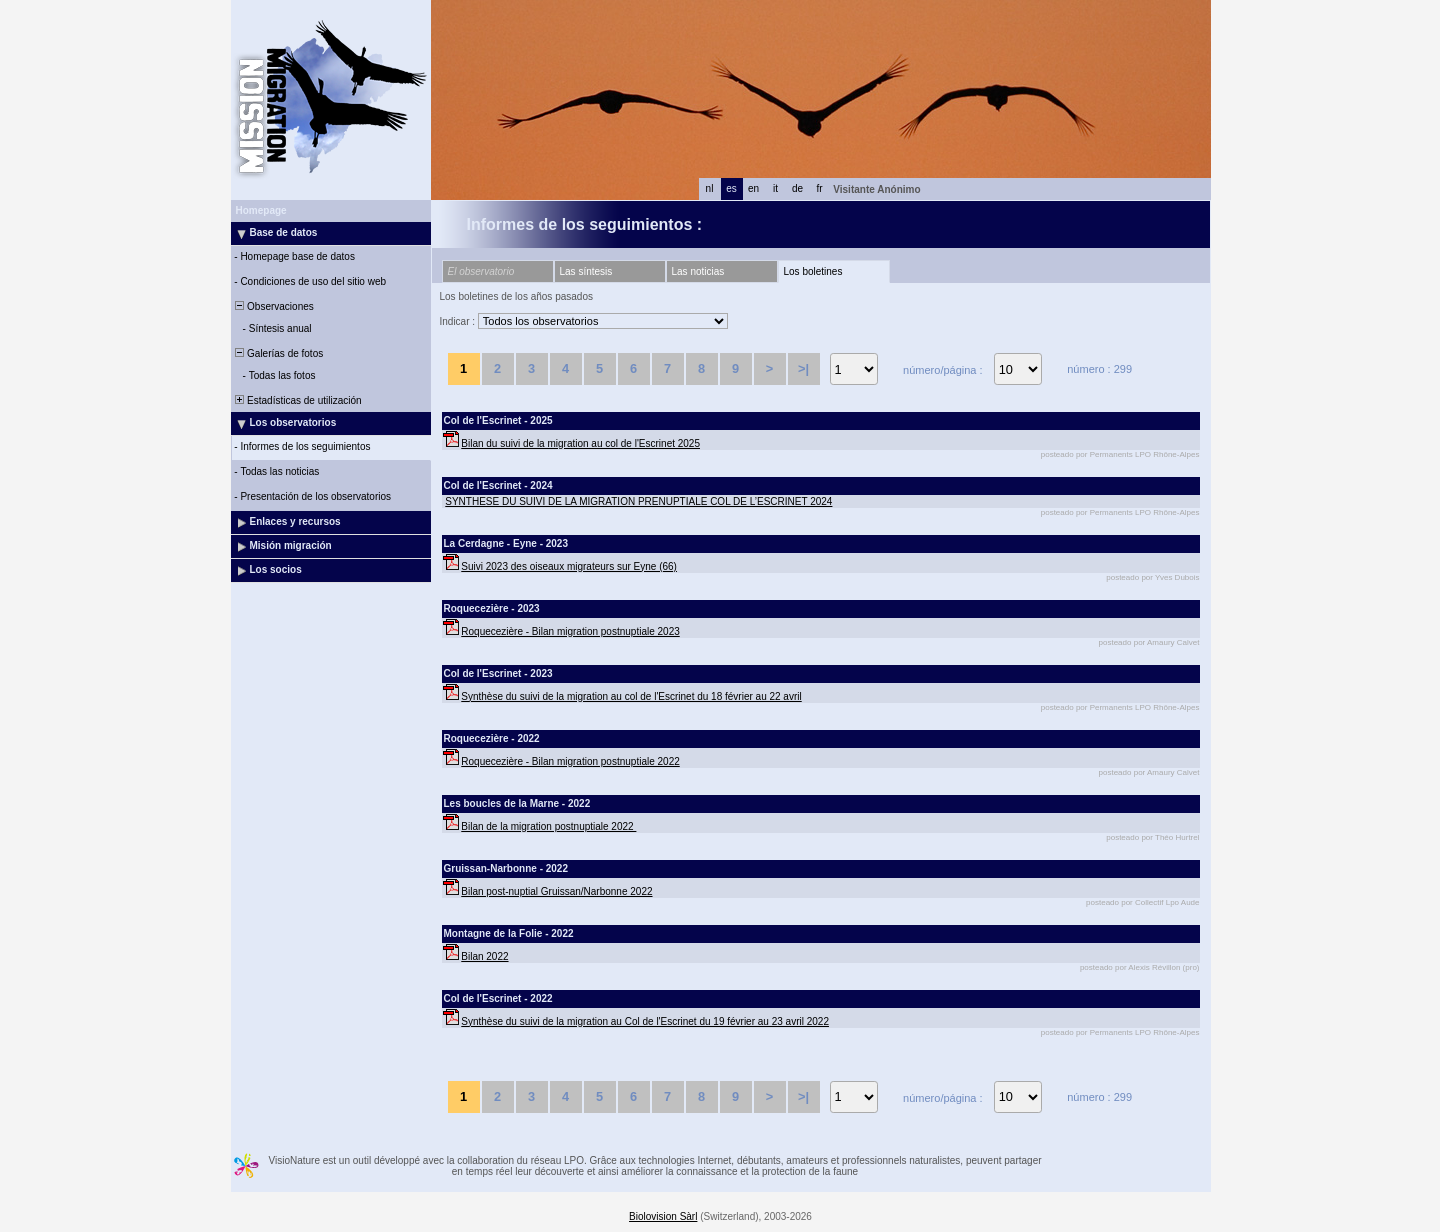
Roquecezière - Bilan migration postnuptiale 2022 (570, 761)
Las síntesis (586, 271)
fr (819, 188)
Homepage (261, 210)
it (775, 188)
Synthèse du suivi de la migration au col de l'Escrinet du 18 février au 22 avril (631, 696)
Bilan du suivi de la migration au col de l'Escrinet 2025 (580, 443)
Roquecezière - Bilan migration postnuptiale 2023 (570, 631)
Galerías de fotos (278, 353)
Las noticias (698, 271)
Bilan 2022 (484, 956)
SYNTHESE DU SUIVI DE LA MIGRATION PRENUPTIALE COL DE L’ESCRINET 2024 (638, 501)
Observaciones (273, 306)
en (753, 188)
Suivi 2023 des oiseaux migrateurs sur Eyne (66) (569, 566)
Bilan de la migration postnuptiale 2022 (548, 826)
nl (710, 188)
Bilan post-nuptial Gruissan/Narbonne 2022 (556, 891)
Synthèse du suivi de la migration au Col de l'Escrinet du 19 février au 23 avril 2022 (645, 1021)
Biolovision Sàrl (663, 1216)
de (797, 188)
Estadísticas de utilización (297, 400)
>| (803, 368)
